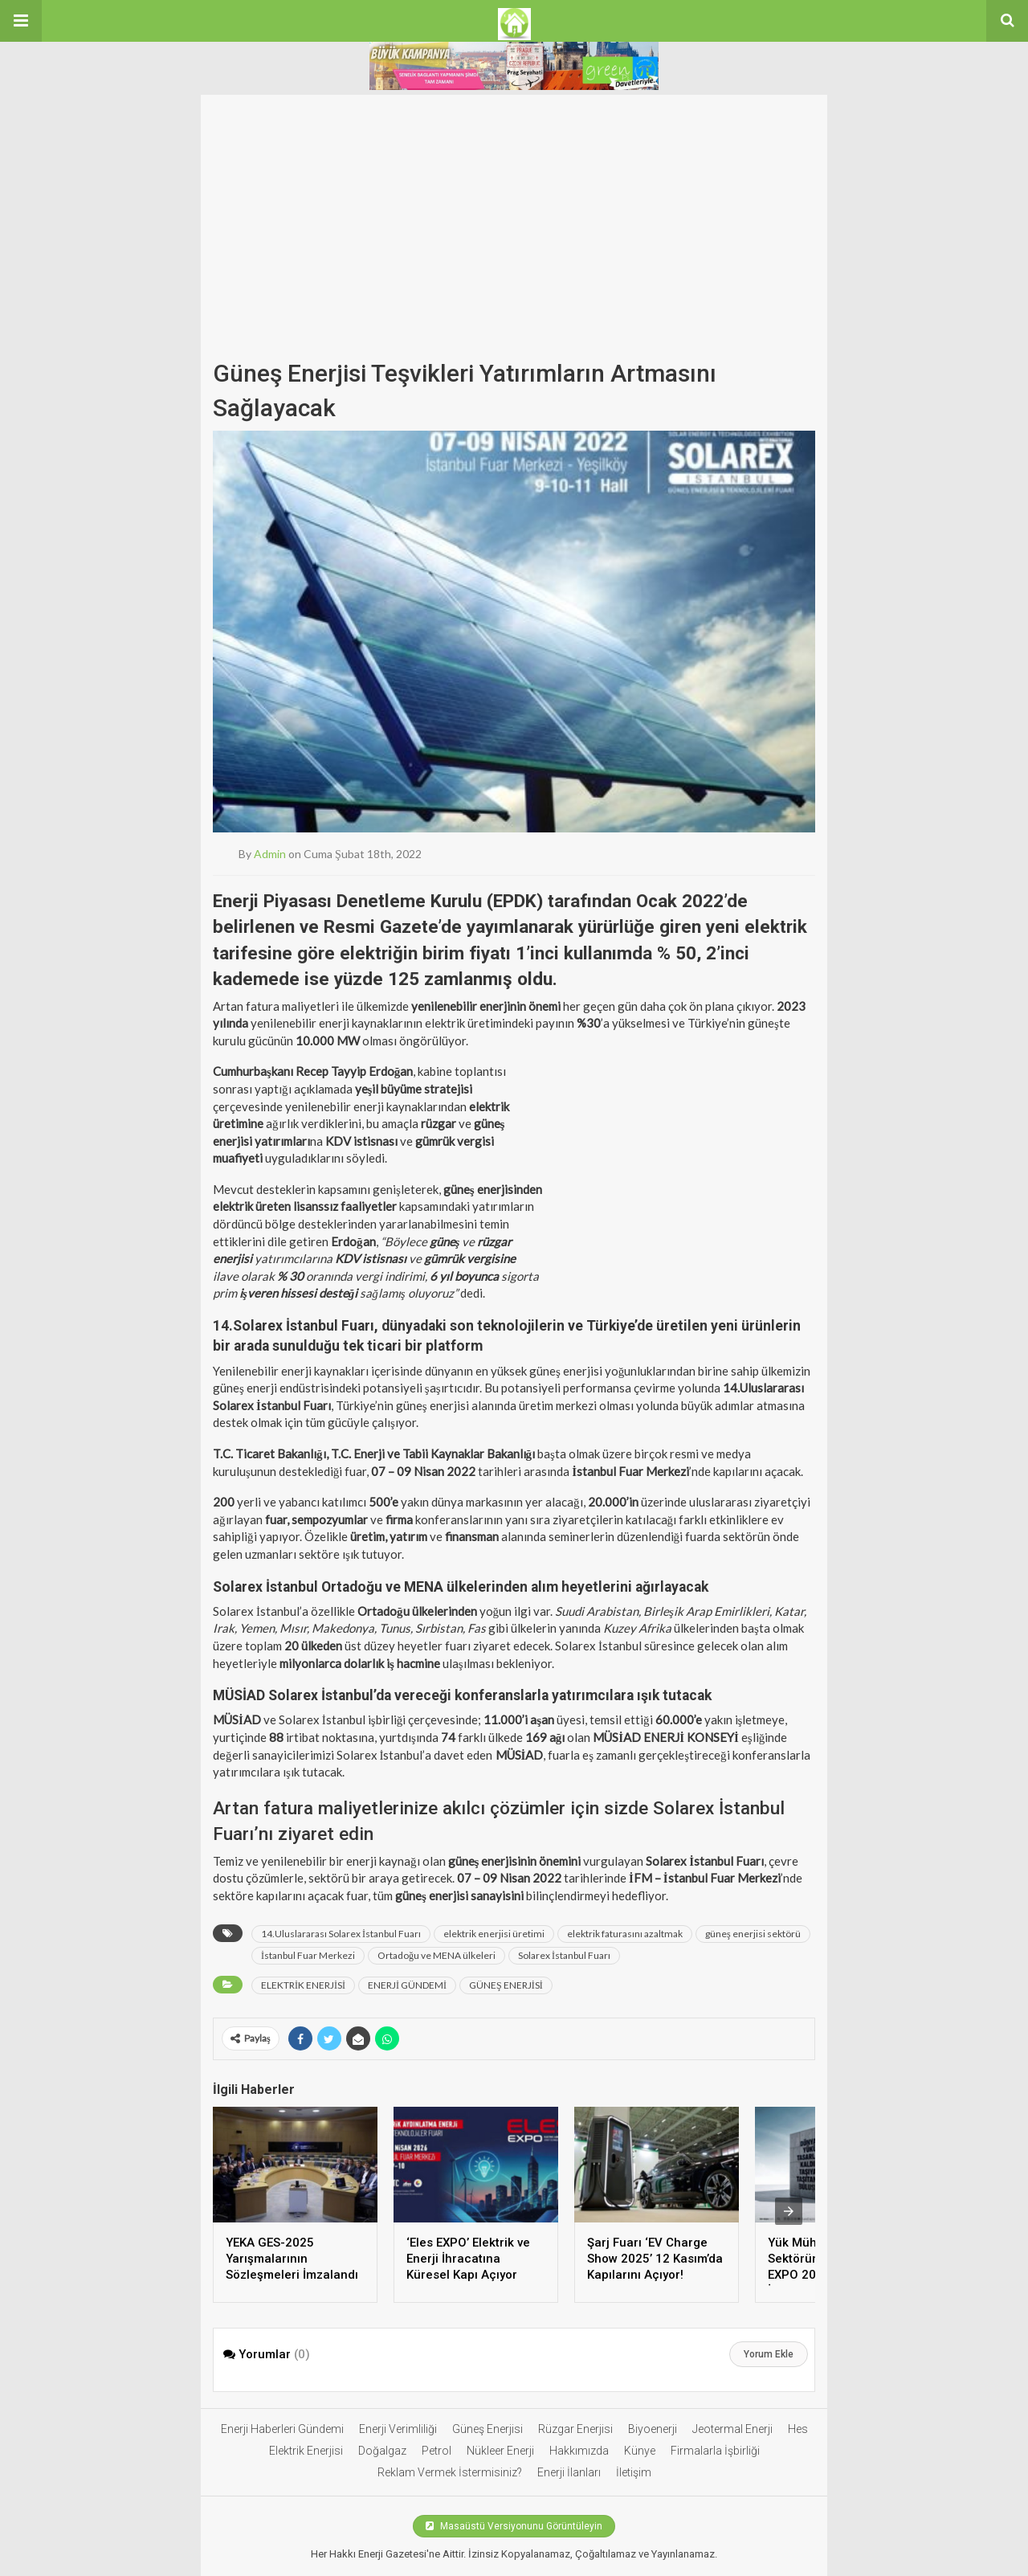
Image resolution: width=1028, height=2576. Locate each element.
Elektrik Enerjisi (306, 2450)
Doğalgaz (382, 2450)
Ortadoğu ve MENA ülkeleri (436, 1955)
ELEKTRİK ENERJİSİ (303, 1985)
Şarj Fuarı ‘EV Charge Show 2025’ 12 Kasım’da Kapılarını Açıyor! (655, 2258)
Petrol (436, 2450)
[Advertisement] (514, 231)
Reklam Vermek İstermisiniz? (449, 2472)
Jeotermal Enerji (732, 2429)
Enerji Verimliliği (398, 2429)
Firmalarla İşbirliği (715, 2450)
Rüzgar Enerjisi (575, 2429)
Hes (798, 2429)
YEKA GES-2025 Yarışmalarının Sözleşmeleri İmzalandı (292, 2258)
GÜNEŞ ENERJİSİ (506, 1985)
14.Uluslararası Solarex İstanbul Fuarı (341, 1934)
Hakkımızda (579, 2450)
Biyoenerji (652, 2429)
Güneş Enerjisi (487, 2429)
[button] (21, 21)
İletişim (633, 2472)
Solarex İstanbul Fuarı (564, 1955)
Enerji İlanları (569, 2472)
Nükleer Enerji (500, 2450)
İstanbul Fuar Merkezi (308, 1955)
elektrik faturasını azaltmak (625, 1934)
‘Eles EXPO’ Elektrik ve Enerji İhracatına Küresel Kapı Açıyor (468, 2258)
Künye (639, 2450)
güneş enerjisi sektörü (753, 1934)
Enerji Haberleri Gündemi (282, 2429)
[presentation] (788, 2211)
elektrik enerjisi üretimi (494, 1934)
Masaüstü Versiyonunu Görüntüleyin (514, 2526)
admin (270, 854)
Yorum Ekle (768, 2354)
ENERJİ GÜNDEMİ (407, 1985)
